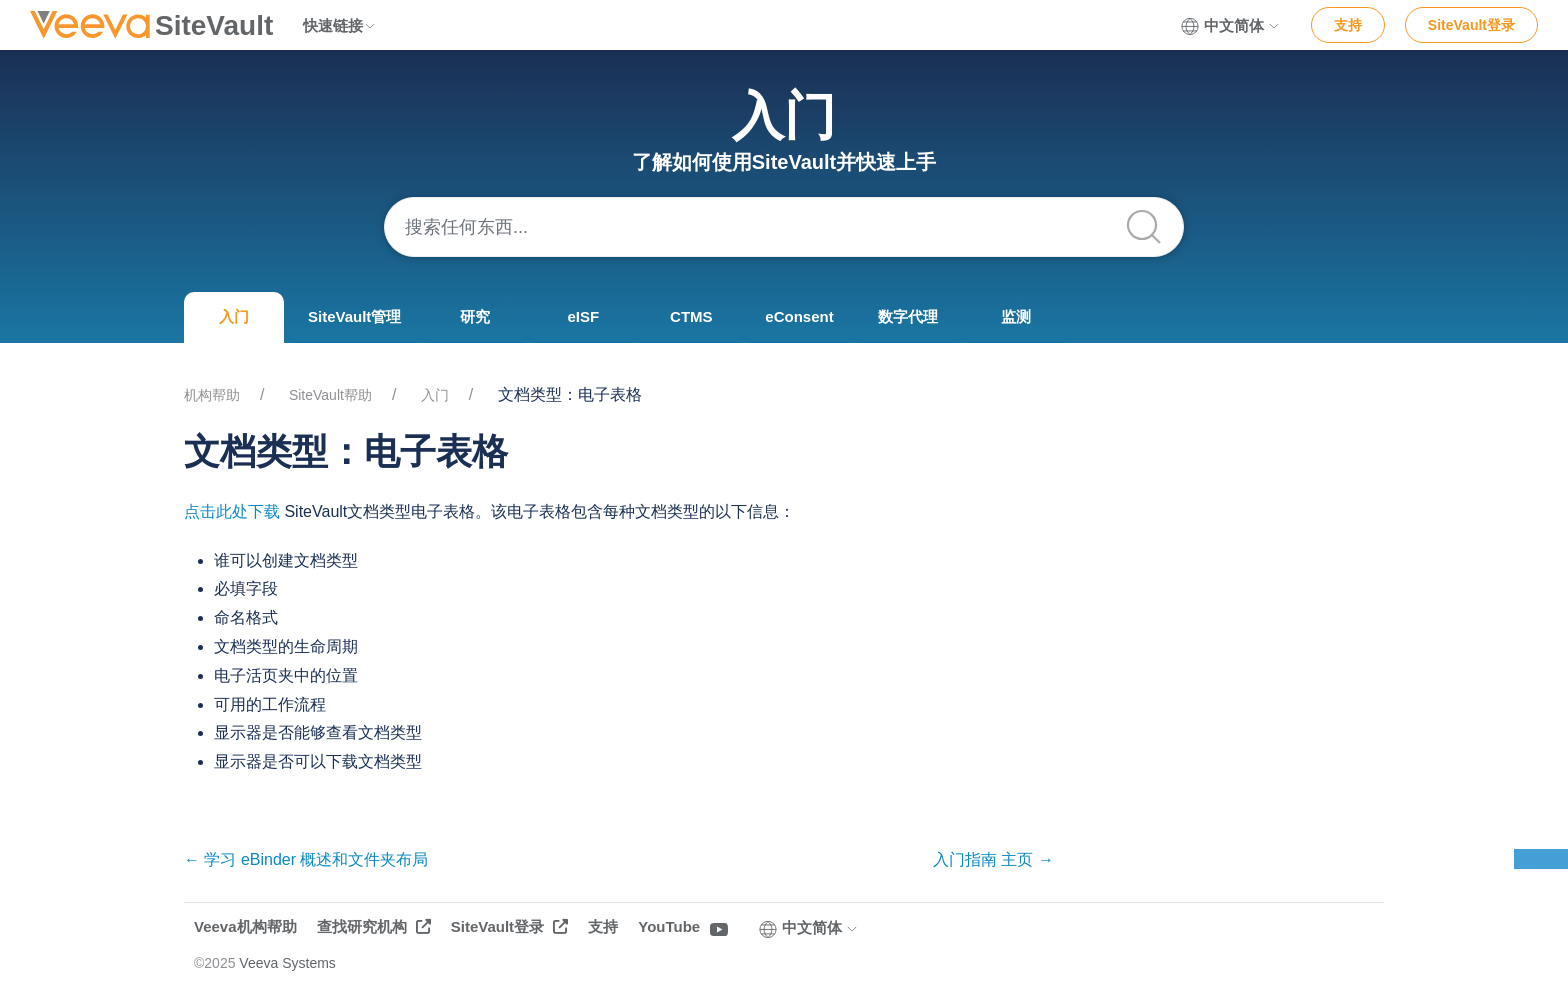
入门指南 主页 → (993, 859)
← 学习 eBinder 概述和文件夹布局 (306, 859)
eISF (584, 316)
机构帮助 (212, 395)
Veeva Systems (287, 963)
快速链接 (340, 25)
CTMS (691, 316)
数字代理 (908, 316)
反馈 (1541, 859)
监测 (1016, 316)
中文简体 (1231, 26)
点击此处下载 (232, 511)
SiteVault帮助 (330, 395)
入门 (234, 316)
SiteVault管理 (354, 316)
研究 (475, 316)
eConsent (799, 316)
